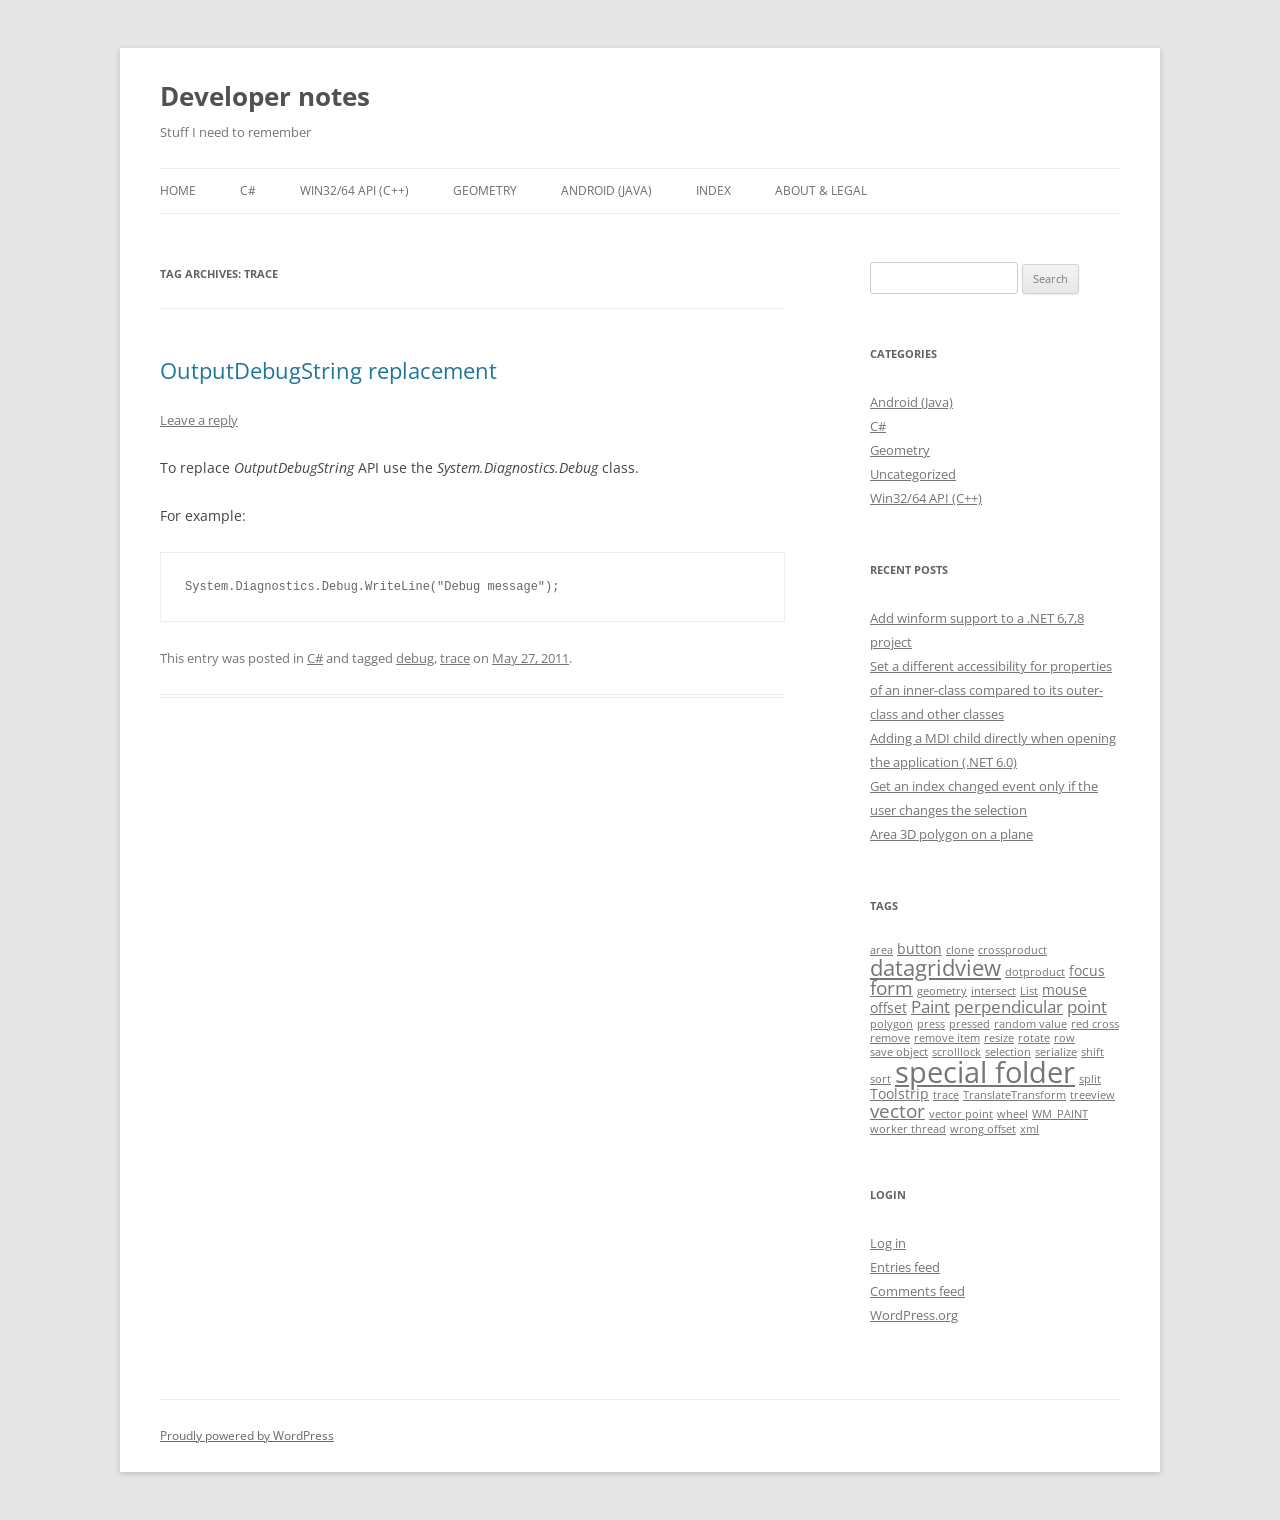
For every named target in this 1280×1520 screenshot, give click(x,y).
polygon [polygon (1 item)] (891, 1024)
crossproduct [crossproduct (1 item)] (1012, 950)
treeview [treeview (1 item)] (1092, 1095)
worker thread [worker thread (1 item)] (908, 1129)
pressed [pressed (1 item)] (969, 1024)
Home (178, 190)
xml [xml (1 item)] (1029, 1129)
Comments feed (917, 1291)
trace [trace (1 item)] (946, 1095)
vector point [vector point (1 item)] (961, 1114)
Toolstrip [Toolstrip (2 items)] (899, 1093)
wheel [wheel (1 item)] (1012, 1114)
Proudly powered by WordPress (247, 1435)
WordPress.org (914, 1315)
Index (713, 190)
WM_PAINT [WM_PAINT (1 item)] (1060, 1114)
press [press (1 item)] (931, 1024)
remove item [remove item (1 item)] (947, 1038)
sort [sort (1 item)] (880, 1079)
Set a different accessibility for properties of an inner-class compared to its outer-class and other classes (991, 690)
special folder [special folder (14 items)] (985, 1072)
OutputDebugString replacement (328, 370)
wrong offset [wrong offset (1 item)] (983, 1129)
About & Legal (821, 190)
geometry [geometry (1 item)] (942, 991)
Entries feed (905, 1267)
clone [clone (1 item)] (960, 950)
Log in (888, 1243)
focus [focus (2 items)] (1087, 970)
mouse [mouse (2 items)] (1064, 989)
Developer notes (265, 96)
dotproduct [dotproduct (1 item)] (1035, 972)
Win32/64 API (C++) (354, 190)
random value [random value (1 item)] (1030, 1024)
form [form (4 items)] (891, 988)
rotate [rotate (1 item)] (1034, 1038)
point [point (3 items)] (1087, 1006)
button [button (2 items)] (919, 948)
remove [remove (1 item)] (890, 1038)
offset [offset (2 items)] (888, 1007)
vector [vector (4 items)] (897, 1111)
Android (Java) (606, 190)
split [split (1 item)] (1090, 1079)
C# (248, 190)
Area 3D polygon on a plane (951, 834)
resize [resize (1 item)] (999, 1038)
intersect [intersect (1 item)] (993, 991)
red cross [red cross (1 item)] (1095, 1024)
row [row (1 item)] (1064, 1038)
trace (455, 658)
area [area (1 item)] (881, 950)
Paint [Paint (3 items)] (930, 1006)
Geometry (485, 190)
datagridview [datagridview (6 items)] (935, 967)
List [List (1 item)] (1029, 991)
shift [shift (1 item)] (1092, 1052)
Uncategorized (913, 474)
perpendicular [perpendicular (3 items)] (1008, 1006)
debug (415, 658)
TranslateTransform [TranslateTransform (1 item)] (1014, 1095)
